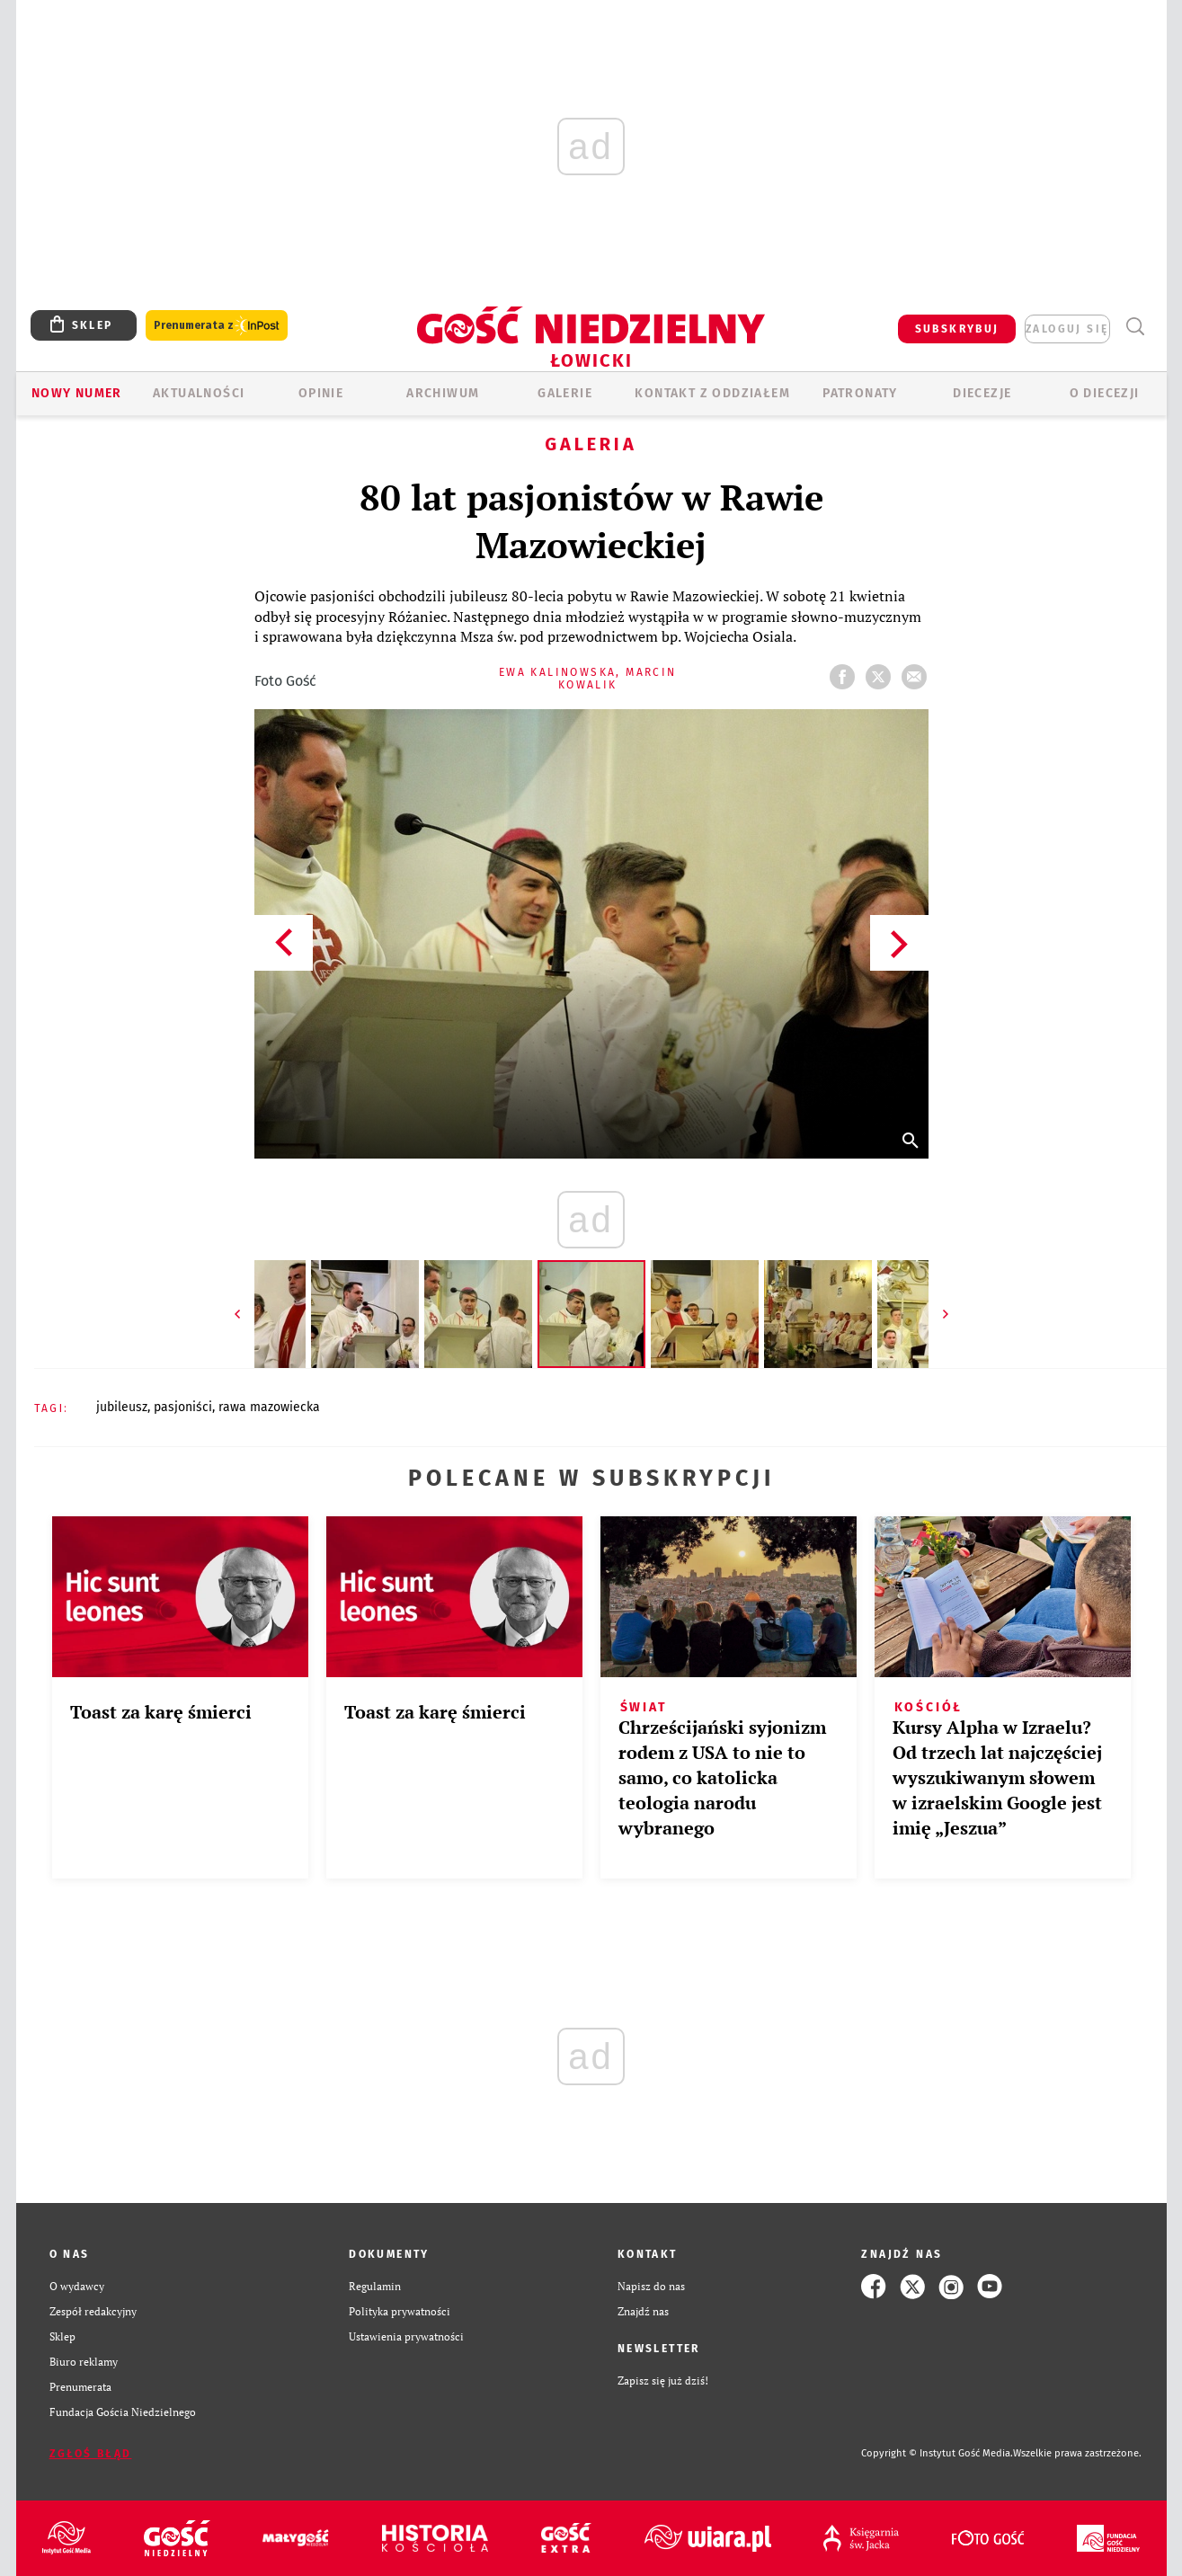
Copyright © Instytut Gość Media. (937, 2453)
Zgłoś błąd (90, 2453)
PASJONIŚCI (183, 1407)
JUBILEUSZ (121, 1407)
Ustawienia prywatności (406, 2336)
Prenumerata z (217, 325)
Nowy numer (76, 393)
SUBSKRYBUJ (957, 329)
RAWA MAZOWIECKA (269, 1407)
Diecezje (982, 393)
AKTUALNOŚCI (198, 393)
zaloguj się (1067, 329)
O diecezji (1105, 393)
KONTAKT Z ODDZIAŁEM (712, 393)
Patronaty (860, 393)
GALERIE (565, 393)
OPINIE (320, 393)
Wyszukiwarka (1135, 326)
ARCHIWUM (442, 393)
